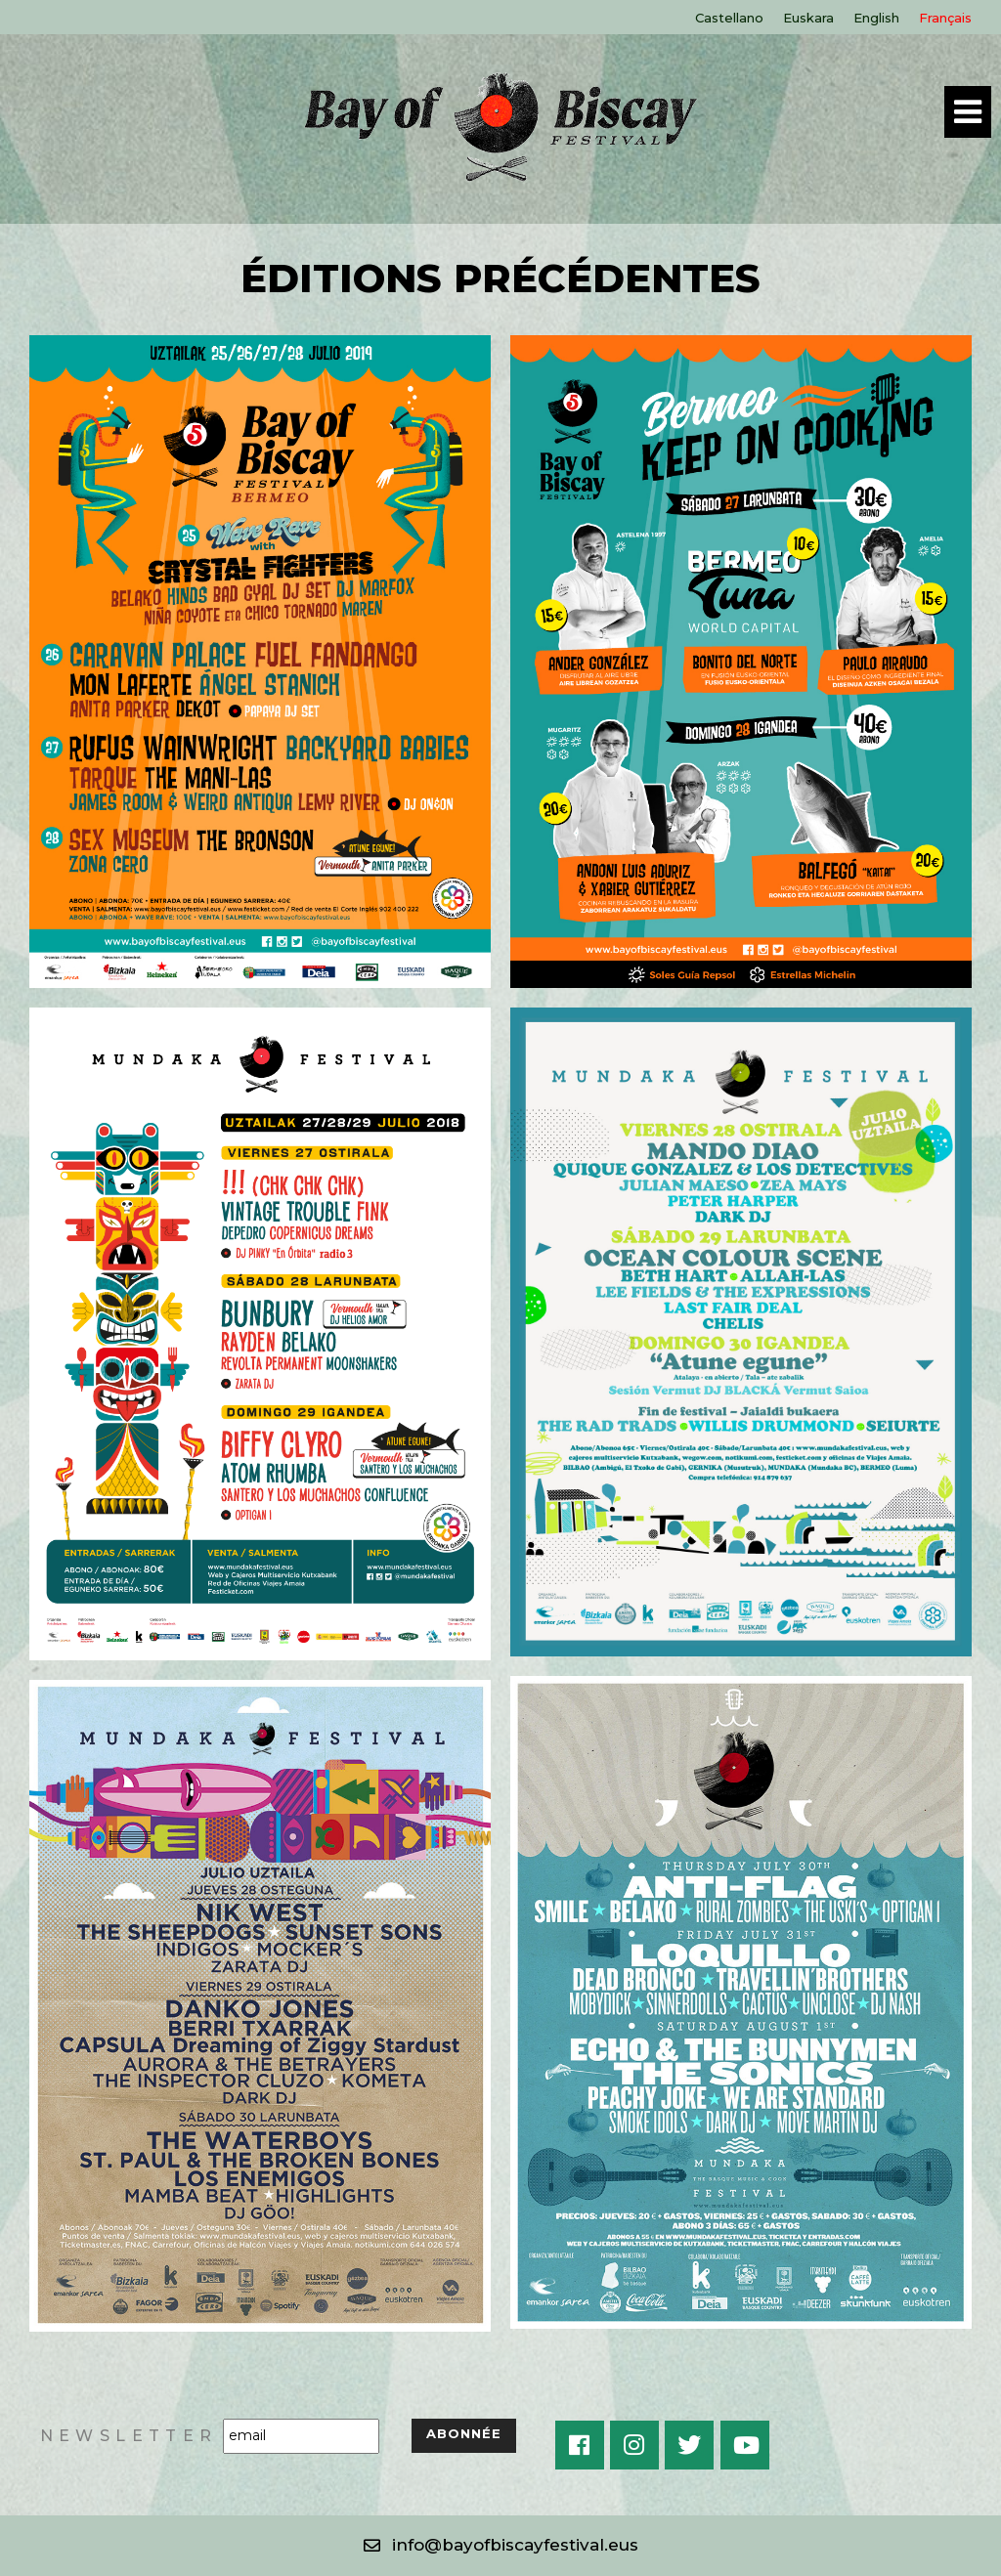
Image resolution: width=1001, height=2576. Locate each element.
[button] (501, 2545)
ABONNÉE (463, 2433)
